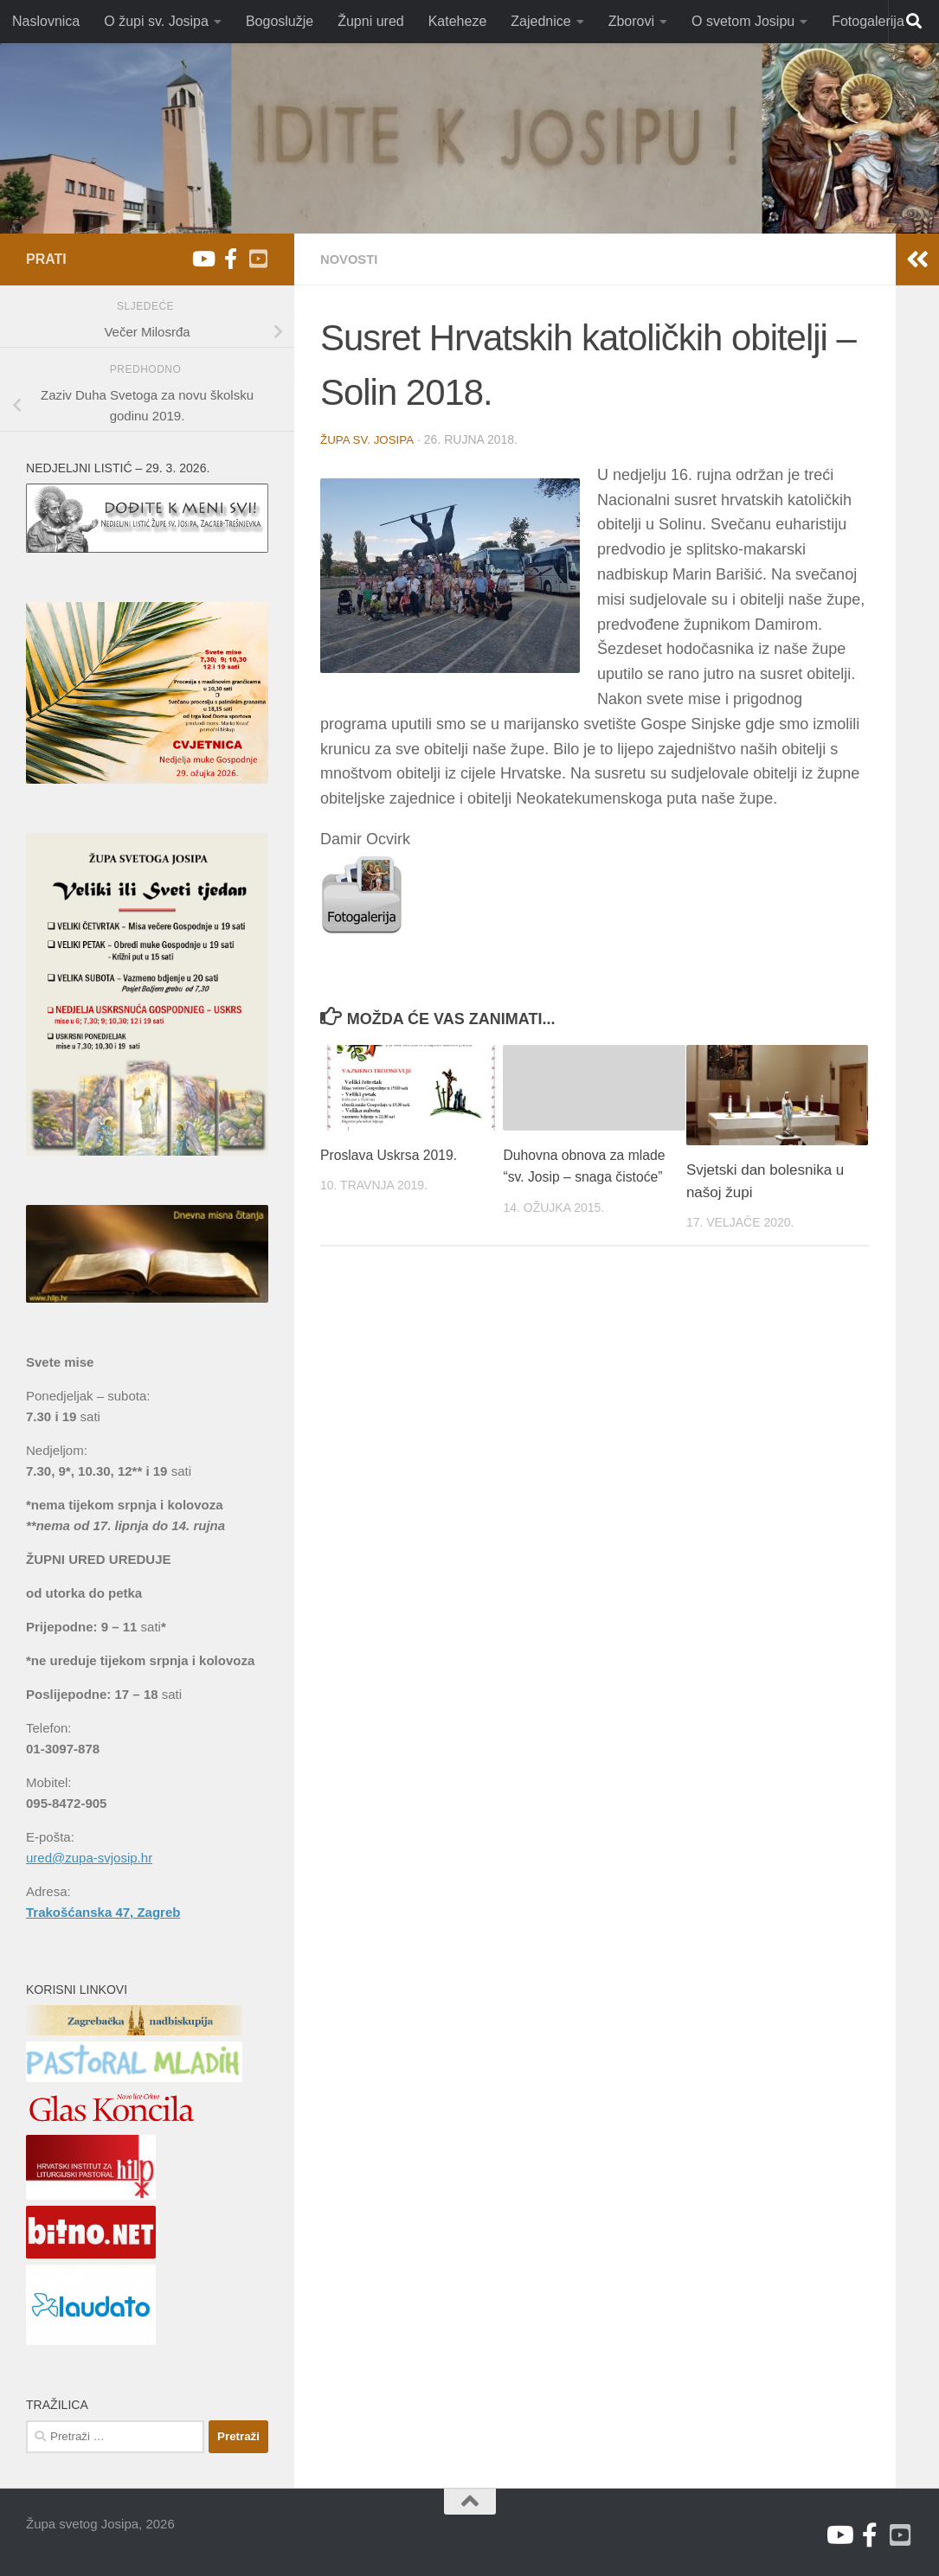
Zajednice (540, 21)
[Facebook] (230, 258)
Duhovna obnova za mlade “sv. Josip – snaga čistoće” (584, 1176)
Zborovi (631, 21)
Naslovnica (46, 21)
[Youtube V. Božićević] (258, 258)
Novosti (351, 259)
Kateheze (457, 21)
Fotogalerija (868, 21)
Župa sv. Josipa (369, 439)
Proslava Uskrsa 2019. (394, 1154)
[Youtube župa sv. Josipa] (202, 258)
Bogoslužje (279, 21)
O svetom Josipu (742, 21)
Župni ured (371, 21)
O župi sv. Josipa (156, 21)
